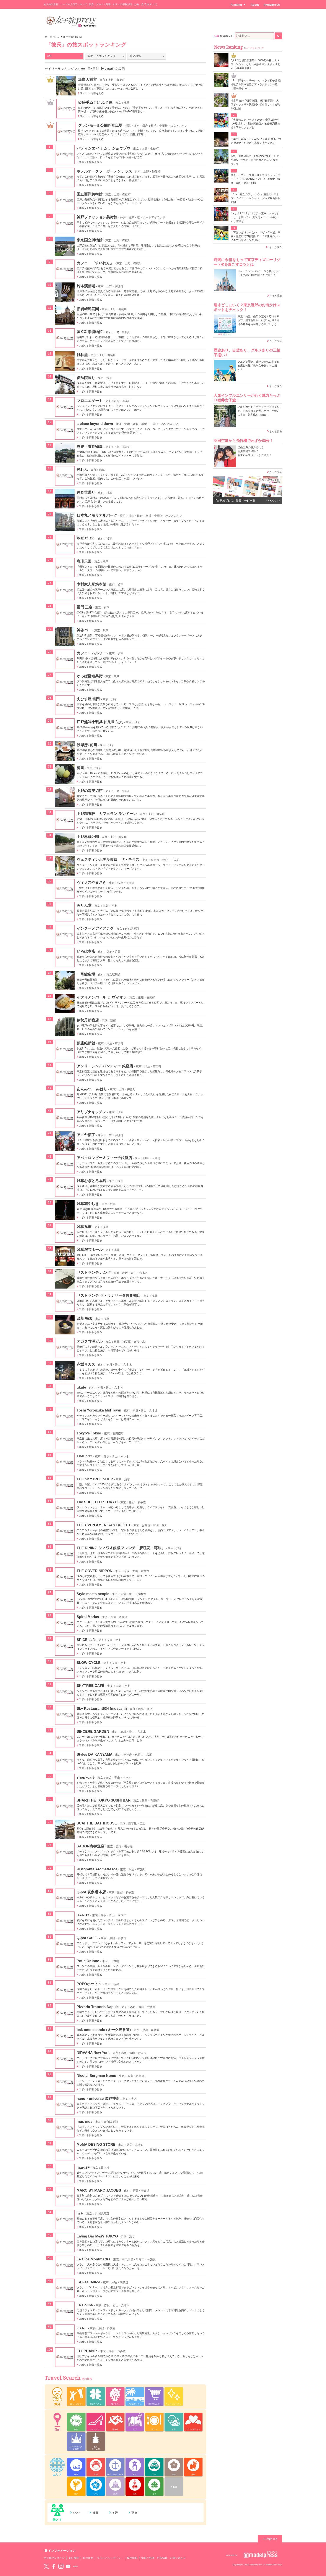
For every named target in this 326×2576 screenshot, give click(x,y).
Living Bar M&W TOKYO (97, 2236)
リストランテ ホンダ (94, 1272)
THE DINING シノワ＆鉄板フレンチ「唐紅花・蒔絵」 (121, 1548)
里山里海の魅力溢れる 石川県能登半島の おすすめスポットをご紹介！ (255, 451)
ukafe (81, 1387)
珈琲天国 (84, 561)
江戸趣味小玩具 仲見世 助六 (100, 722)
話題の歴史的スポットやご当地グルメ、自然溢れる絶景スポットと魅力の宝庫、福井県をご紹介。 (258, 410)
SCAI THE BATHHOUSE (97, 1823)
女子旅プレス (52, 36)
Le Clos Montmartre (94, 2259)
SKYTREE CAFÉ (90, 1685)
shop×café (86, 1777)
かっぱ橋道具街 (90, 676)
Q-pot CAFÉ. (87, 1938)
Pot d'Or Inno (88, 1961)
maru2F (83, 2167)
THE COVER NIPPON (94, 1571)
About (255, 4)
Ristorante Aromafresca (97, 1869)
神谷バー (84, 630)
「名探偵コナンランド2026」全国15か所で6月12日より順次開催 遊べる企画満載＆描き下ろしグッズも (255, 123)
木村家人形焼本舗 (91, 584)
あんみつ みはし (92, 1089)
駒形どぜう (86, 538)
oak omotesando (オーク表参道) (104, 2030)
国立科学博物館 (90, 332)
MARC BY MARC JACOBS (99, 2190)
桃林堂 (82, 355)
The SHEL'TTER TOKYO (97, 1502)
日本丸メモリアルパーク (97, 515)
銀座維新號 (86, 1043)
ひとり (77, 2512)
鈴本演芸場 (86, 286)
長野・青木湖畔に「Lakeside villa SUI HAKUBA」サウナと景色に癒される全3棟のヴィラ (255, 160)
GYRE (82, 2328)
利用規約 (88, 2558)
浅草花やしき (88, 1204)
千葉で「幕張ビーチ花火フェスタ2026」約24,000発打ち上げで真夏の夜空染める (256, 140)
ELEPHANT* (87, 2351)
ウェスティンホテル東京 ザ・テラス (108, 859)
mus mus (85, 2121)
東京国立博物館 (90, 240)
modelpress (272, 4)
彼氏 (95, 2512)
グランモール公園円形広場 (100, 125)
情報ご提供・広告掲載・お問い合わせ (163, 2558)
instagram (61, 2566)
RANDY (83, 1915)
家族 (134, 2512)
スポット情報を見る (92, 93)
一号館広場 (86, 974)
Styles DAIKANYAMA (94, 1754)
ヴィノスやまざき (91, 882)
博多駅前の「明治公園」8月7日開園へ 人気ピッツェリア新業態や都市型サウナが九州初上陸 (255, 104)
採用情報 (132, 2558)
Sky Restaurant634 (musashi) (102, 1708)
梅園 (80, 768)
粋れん (82, 469)
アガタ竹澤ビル (90, 1341)
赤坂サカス (86, 1364)
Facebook (53, 2566)
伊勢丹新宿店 (88, 1020)
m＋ (80, 2213)
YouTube (68, 2566)
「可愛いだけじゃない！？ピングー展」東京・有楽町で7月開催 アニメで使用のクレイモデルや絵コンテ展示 (255, 236)
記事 (216, 35)
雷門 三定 (85, 607)
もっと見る (275, 247)
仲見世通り (86, 492)
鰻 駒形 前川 (87, 745)
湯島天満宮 (87, 79)
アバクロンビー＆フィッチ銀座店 (104, 1158)
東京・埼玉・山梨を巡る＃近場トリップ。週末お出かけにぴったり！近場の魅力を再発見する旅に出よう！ (258, 320)
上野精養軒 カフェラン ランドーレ (107, 814)
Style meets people (93, 1594)
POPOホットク (89, 1984)
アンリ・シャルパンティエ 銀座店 (105, 1066)
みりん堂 (84, 905)
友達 (115, 2512)
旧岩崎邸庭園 (88, 309)
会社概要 (73, 2558)
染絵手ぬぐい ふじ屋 (95, 102)
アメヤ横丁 (86, 1135)
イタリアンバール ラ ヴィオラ (102, 997)
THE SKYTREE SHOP (95, 1479)
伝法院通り (86, 378)
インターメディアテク (95, 928)
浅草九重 (84, 1227)
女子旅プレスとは (54, 2558)
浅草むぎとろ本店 (91, 1181)
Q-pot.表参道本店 (91, 1892)
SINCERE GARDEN (93, 1731)
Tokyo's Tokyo (89, 1433)
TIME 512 (84, 1456)
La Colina (85, 2305)
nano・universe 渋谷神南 (98, 2098)
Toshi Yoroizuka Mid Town (99, 1410)
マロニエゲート (90, 401)
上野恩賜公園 (88, 837)
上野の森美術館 (90, 791)
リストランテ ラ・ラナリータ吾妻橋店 (109, 1295)
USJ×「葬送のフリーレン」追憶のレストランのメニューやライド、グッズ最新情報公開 (255, 198)
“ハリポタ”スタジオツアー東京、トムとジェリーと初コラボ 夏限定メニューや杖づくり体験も (255, 217)
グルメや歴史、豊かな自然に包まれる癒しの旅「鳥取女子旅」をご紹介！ (258, 365)
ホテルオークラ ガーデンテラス (104, 171)
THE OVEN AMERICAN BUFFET (103, 1525)
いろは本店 (86, 951)
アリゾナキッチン (91, 1112)
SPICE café (86, 1640)
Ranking (238, 4)
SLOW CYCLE (89, 1663)
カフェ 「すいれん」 (95, 263)
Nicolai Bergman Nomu (96, 2076)
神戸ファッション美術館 (97, 217)
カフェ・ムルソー (91, 653)
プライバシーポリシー (110, 2558)
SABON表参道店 (90, 1846)
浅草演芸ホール (90, 1250)
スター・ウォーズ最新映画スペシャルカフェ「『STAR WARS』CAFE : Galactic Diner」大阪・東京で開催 (255, 179)
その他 (174, 2487)
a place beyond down (95, 424)
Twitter (46, 2566)
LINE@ (75, 2566)
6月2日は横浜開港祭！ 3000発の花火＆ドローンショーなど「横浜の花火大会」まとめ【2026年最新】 (255, 64)
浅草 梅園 (85, 1318)
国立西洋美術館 (90, 194)
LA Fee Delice (88, 2282)
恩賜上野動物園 (90, 446)
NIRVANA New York (93, 2053)
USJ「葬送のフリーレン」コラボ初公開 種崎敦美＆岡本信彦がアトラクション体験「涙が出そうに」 (256, 84)
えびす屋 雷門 (88, 699)
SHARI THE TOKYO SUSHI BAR (104, 1800)
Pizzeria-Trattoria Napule (98, 2007)
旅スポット (226, 35)
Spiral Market (88, 1617)
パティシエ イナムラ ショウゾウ (103, 148)
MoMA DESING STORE (96, 2144)
